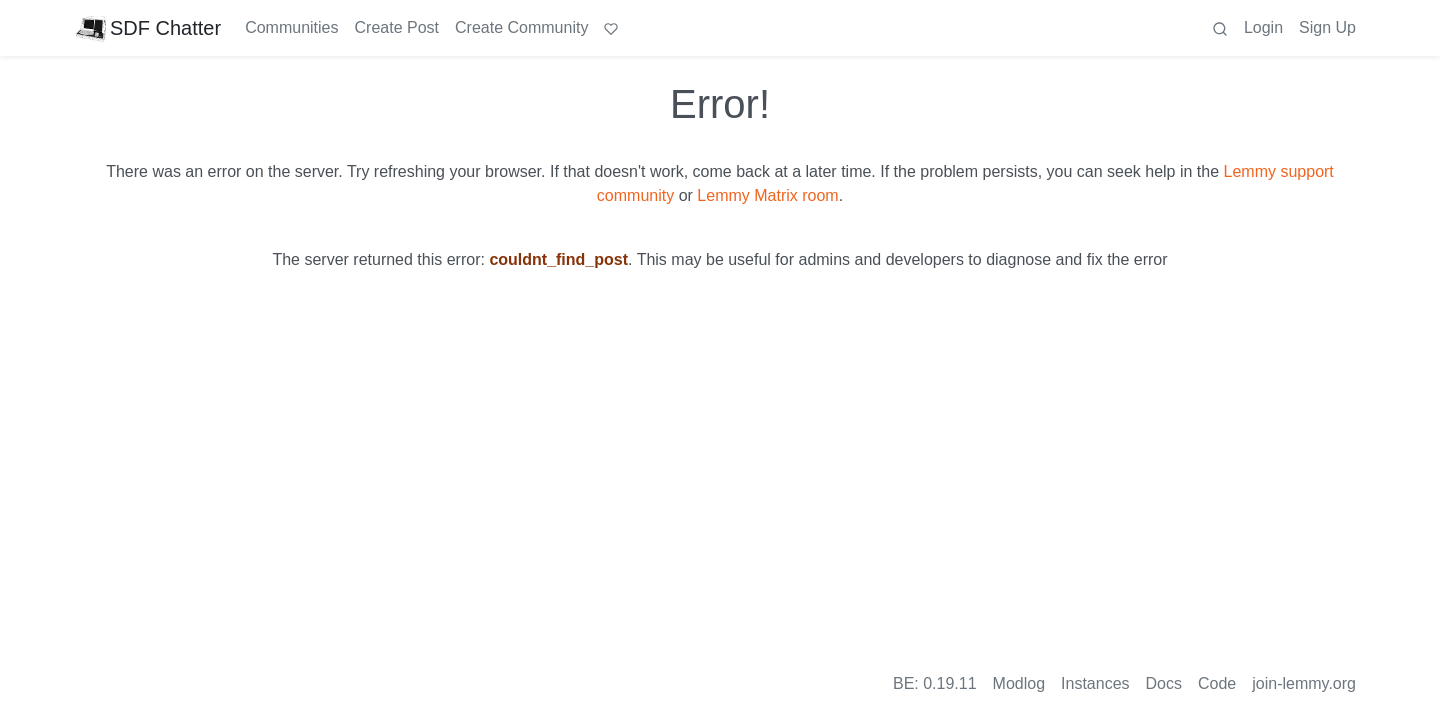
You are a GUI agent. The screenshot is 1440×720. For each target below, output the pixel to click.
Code (1217, 683)
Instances (1095, 683)
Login (1263, 27)
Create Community (521, 27)
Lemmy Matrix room (767, 195)
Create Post (397, 27)
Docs (1164, 683)
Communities (291, 27)
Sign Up (1327, 27)
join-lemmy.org (1304, 683)
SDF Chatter (148, 28)
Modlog (1019, 683)
